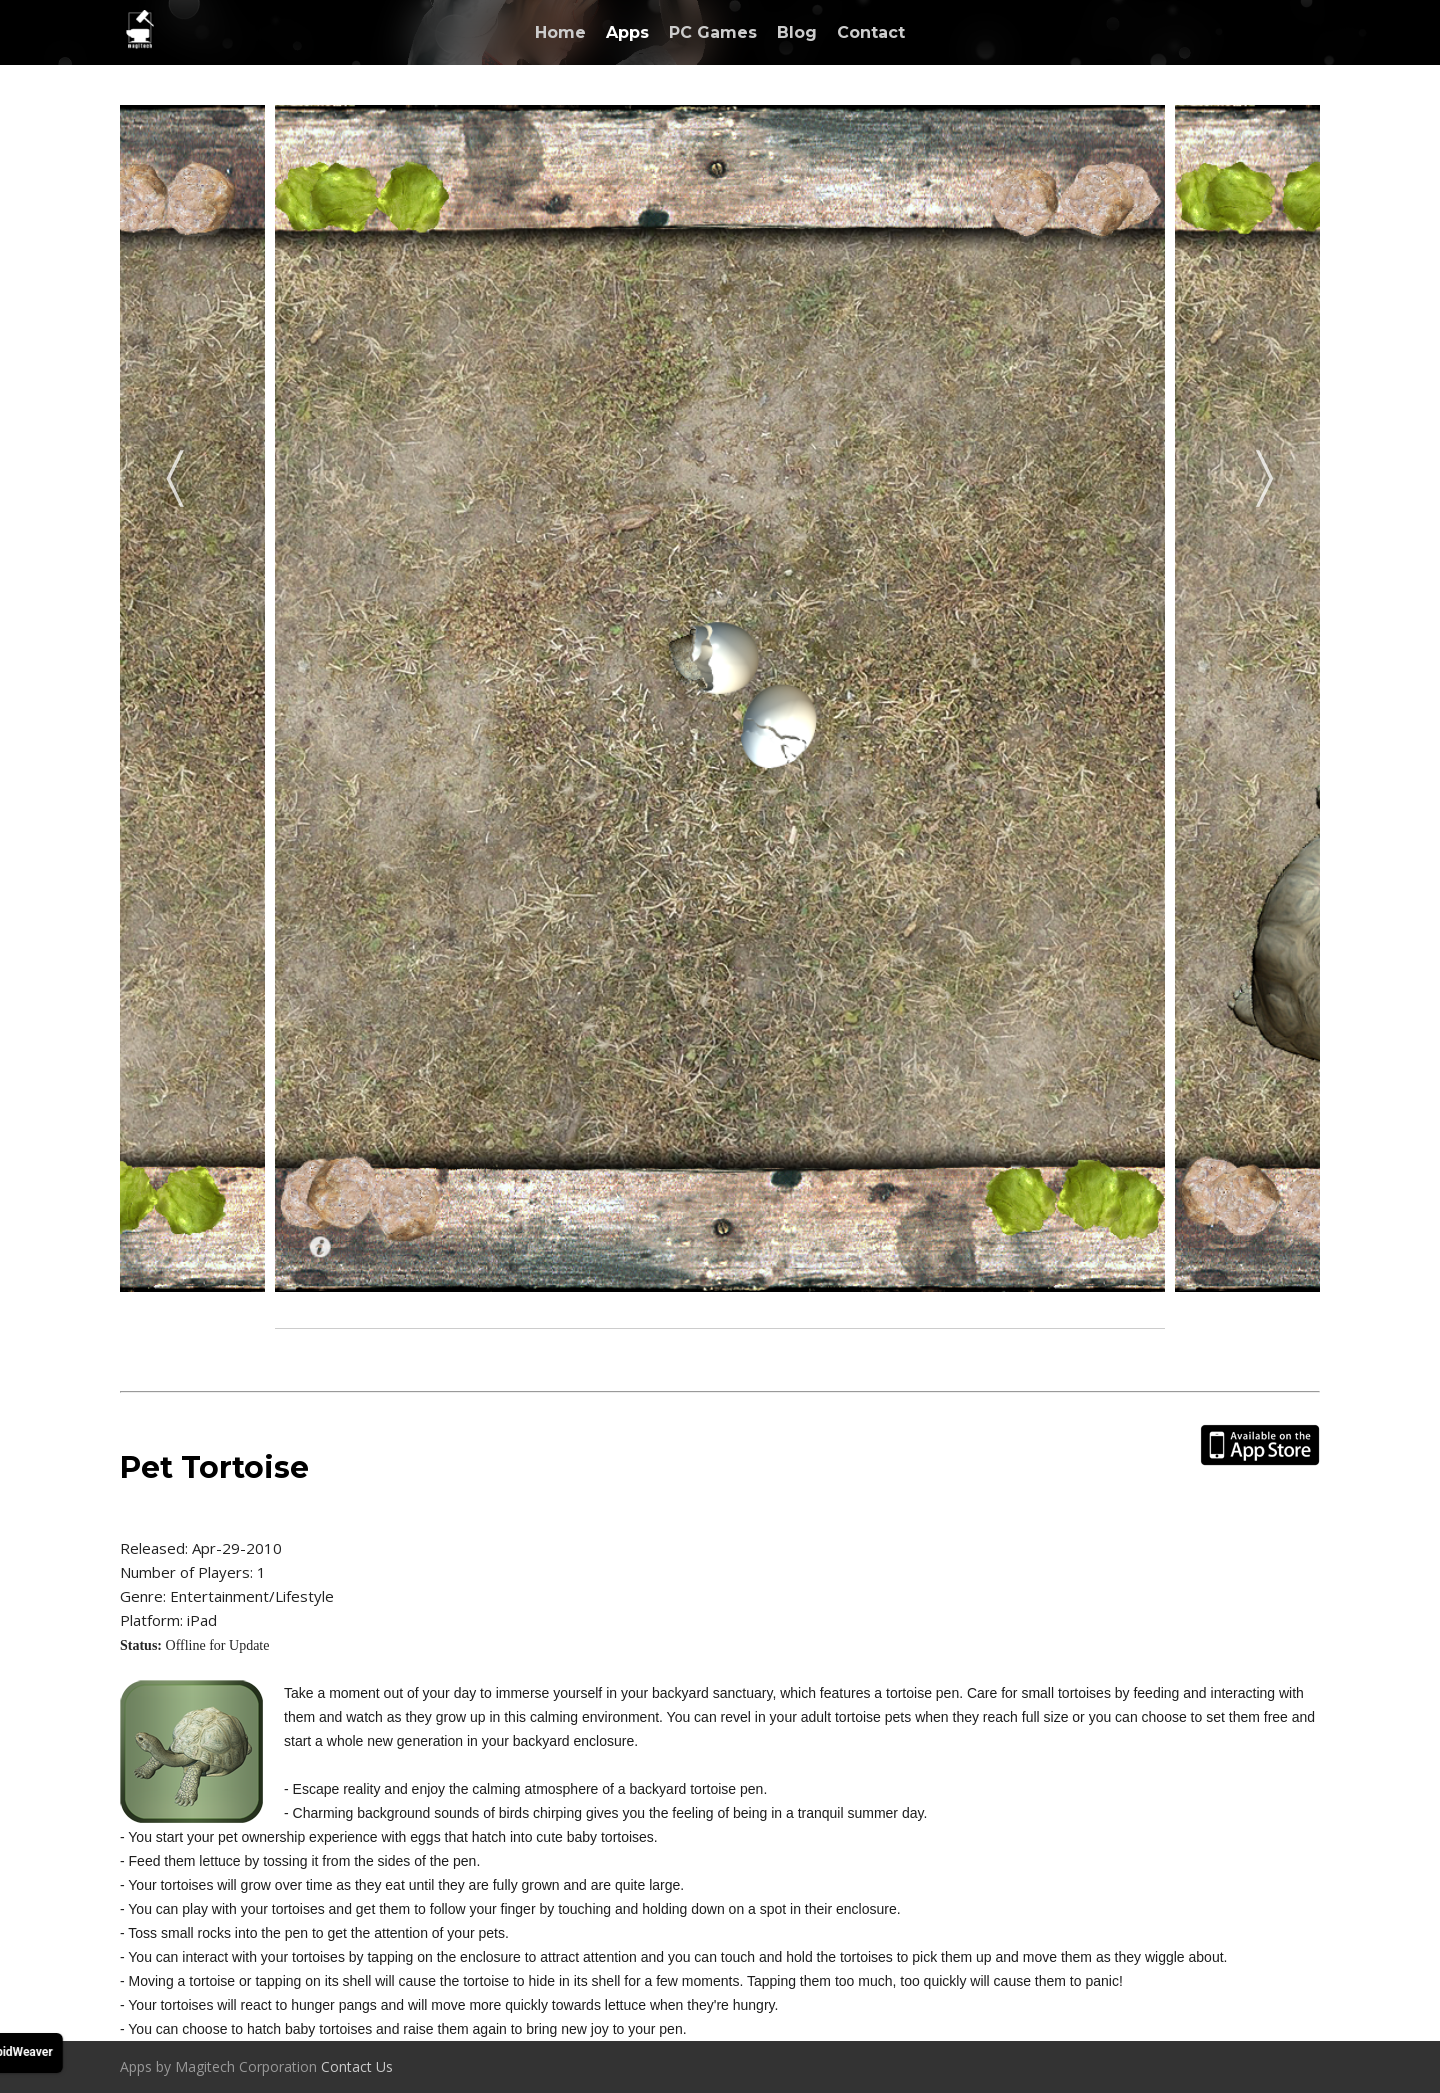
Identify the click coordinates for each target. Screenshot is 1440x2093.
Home (560, 32)
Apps (627, 32)
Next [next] (1265, 472)
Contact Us (357, 2066)
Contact (871, 32)
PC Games (713, 32)
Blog (797, 32)
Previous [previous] (175, 472)
